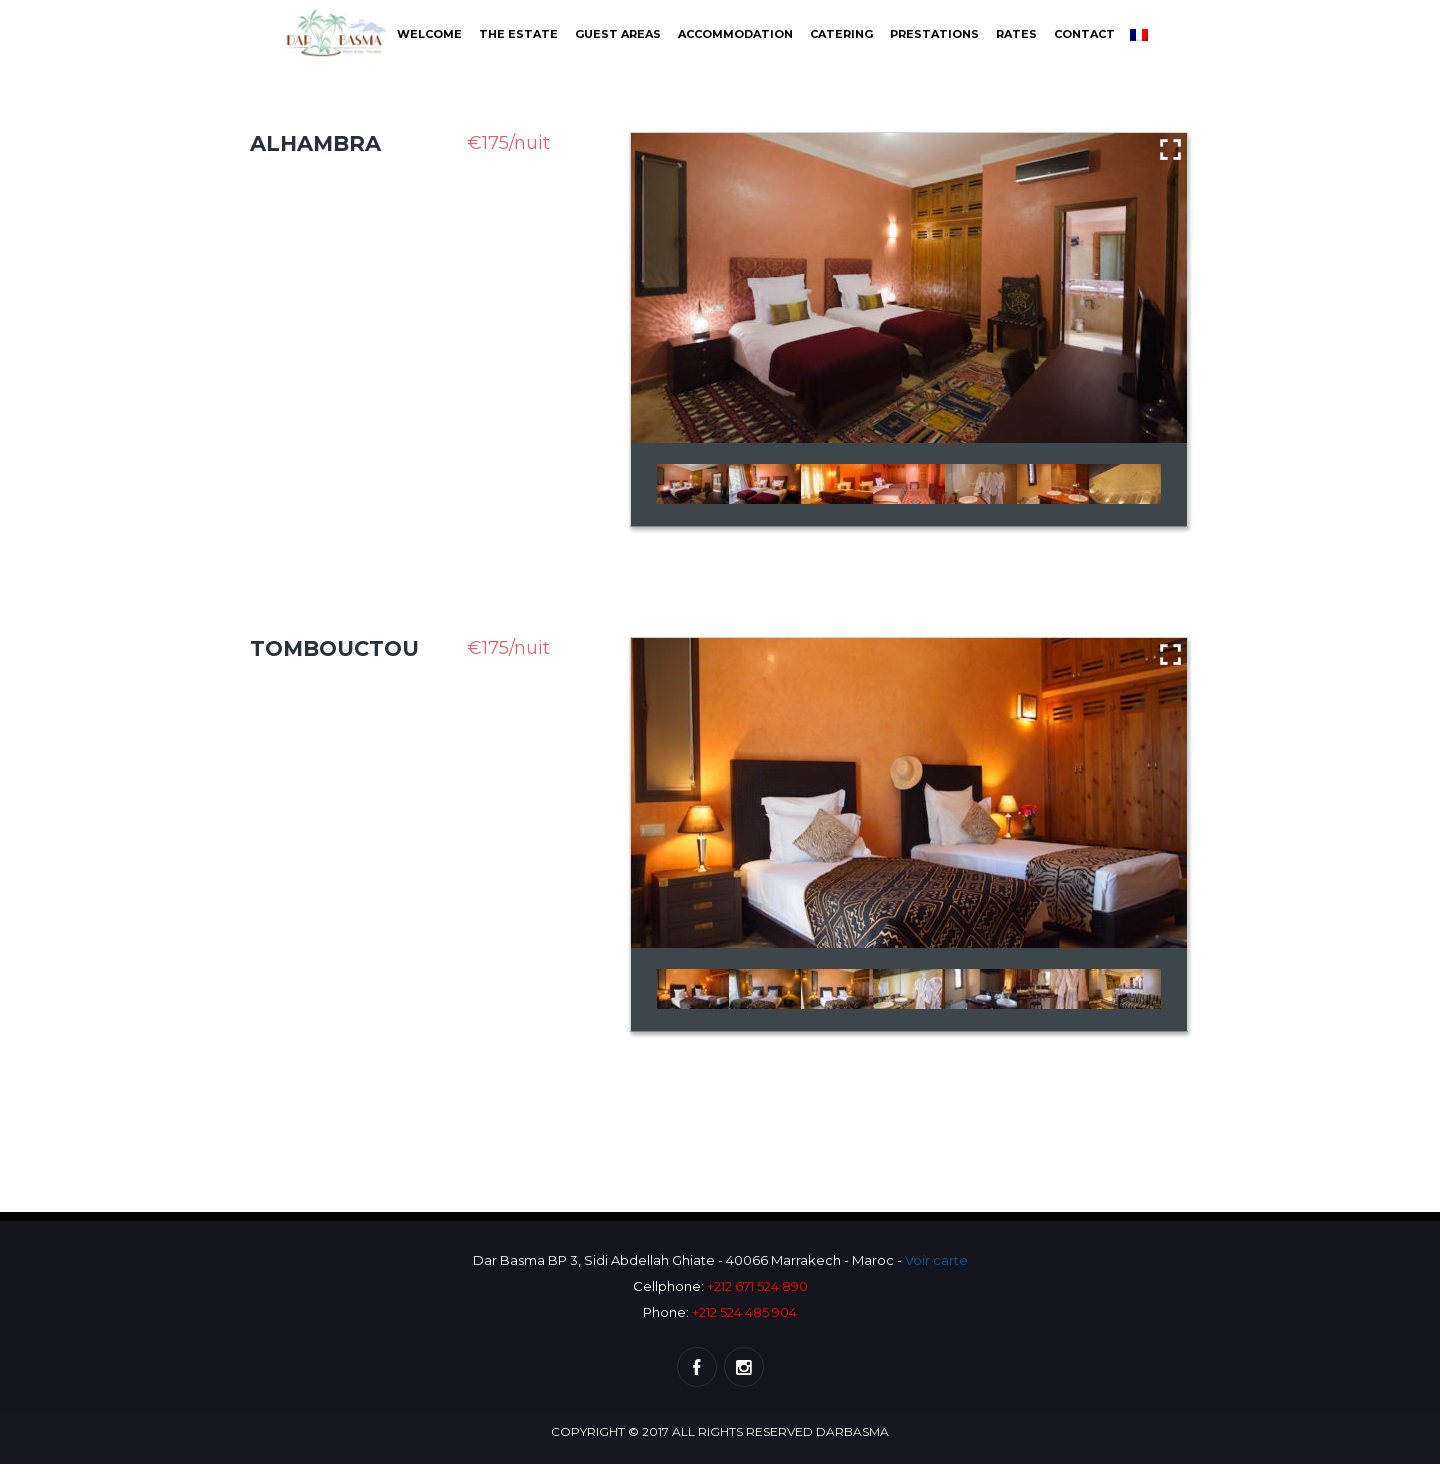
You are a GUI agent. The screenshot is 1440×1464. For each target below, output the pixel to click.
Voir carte (936, 1260)
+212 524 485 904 (744, 1312)
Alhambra (315, 143)
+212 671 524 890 (757, 1286)
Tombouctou (334, 648)
